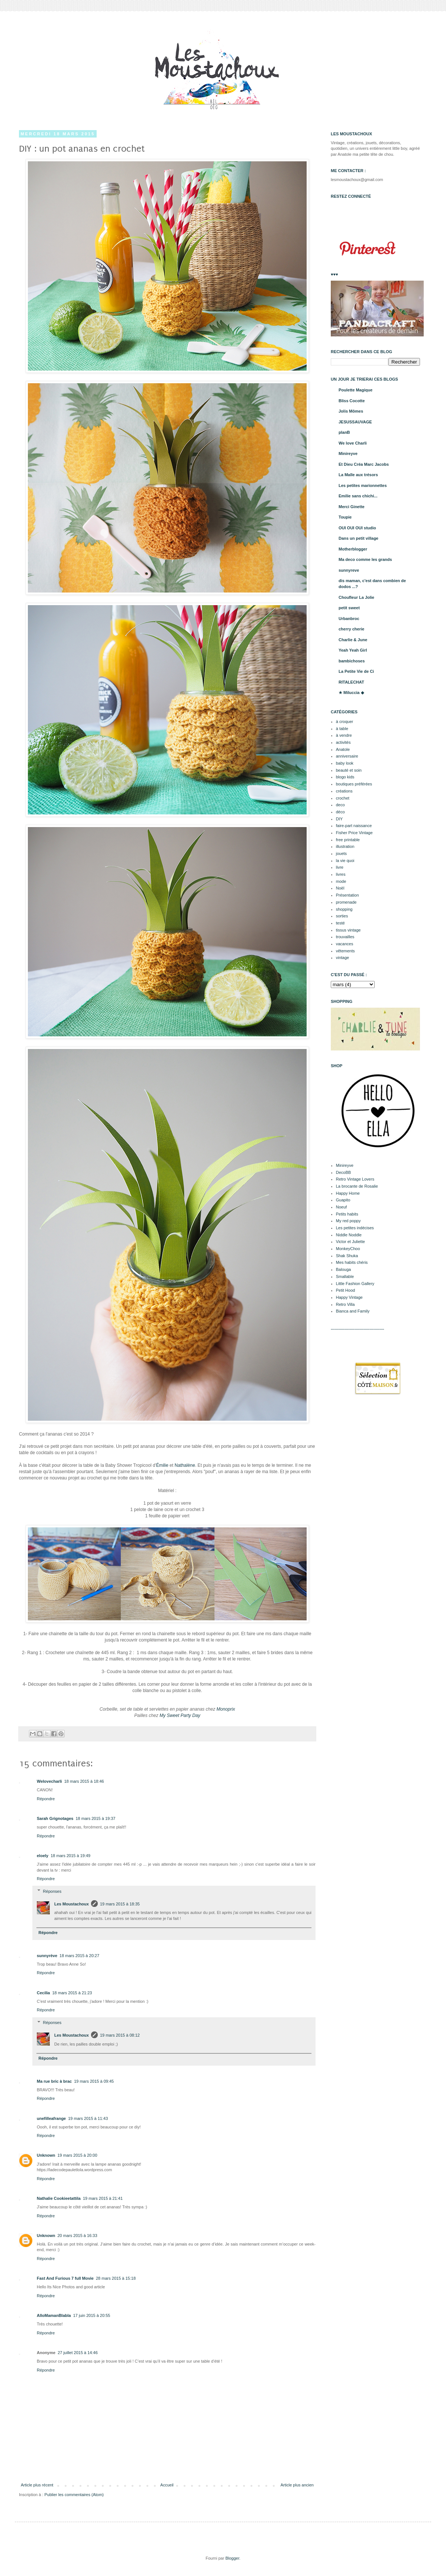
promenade (346, 902)
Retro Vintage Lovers (355, 1179)
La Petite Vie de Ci (356, 671)
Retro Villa (345, 1304)
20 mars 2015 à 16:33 (77, 2235)
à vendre (344, 735)
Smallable (345, 1276)
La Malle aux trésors (358, 474)
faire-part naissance (354, 825)
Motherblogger (353, 549)
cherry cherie (351, 629)
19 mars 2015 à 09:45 (94, 2081)
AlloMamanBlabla (54, 2315)
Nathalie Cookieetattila (59, 2198)
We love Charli (353, 443)
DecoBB (343, 1172)
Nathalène (185, 1465)
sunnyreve (349, 570)
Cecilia (43, 1993)
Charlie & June (353, 639)
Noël (340, 888)
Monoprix (225, 1709)
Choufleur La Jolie (356, 597)
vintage (342, 957)
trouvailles (345, 936)
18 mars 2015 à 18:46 (84, 1781)
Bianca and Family (353, 1311)
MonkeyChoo (348, 1248)
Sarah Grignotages (55, 1818)
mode (341, 881)
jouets (341, 853)
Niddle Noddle (349, 1235)
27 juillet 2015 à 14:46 (78, 2352)
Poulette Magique (355, 390)
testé (340, 923)
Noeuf (341, 1207)
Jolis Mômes (351, 411)
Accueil (166, 2485)
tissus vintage (348, 930)
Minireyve (348, 453)
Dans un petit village (358, 538)
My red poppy (348, 1220)
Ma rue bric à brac (54, 2081)
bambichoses (352, 661)
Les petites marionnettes (363, 485)
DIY (339, 819)
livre (339, 867)
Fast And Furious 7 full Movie (65, 2278)
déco (340, 812)
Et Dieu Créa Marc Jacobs (364, 464)
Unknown (46, 2155)
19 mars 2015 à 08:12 (120, 2035)
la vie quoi (345, 860)
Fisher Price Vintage (354, 832)
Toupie (345, 517)
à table (342, 728)
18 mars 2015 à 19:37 (95, 1818)
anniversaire (347, 756)
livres (341, 874)
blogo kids (345, 777)
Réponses (52, 1891)
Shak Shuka (347, 1255)
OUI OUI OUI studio (357, 528)
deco (340, 805)
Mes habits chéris (352, 1262)
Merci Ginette (352, 506)
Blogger (232, 2558)
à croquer (344, 721)
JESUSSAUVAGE (355, 422)
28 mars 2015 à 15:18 (116, 2278)
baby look (344, 763)
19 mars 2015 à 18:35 (120, 1904)
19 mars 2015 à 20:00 (77, 2155)
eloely (42, 1855)
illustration (345, 846)
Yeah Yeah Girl (353, 650)
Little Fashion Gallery (355, 1283)
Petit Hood (345, 1290)
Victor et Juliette (350, 1241)
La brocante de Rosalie (357, 1186)
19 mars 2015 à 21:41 (103, 2198)
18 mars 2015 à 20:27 (79, 1955)
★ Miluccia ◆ (351, 692)
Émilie (162, 1465)
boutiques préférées (354, 784)
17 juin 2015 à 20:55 (91, 2315)
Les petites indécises (355, 1228)
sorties (342, 916)
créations (344, 791)
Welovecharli (49, 1781)
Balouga (343, 1269)
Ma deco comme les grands (365, 559)
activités (343, 742)
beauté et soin (349, 770)
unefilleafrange (51, 2118)
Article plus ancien (297, 2485)
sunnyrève (47, 1955)
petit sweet (349, 608)
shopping (344, 909)
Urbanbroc (349, 618)
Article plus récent (37, 2485)
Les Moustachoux (71, 1904)
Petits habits (347, 1214)
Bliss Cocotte (352, 400)
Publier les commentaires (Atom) (74, 2494)
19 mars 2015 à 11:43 (88, 2118)
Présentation (347, 895)
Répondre (46, 1799)
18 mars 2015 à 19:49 (70, 1855)
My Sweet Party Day (179, 1715)
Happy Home (348, 1193)
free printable (348, 839)
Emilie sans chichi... (358, 496)
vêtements (345, 951)
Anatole (343, 749)
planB (344, 432)
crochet (342, 798)
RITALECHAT (351, 682)
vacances (344, 944)
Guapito (343, 1200)
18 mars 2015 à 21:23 (72, 1993)
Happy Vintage (349, 1297)
